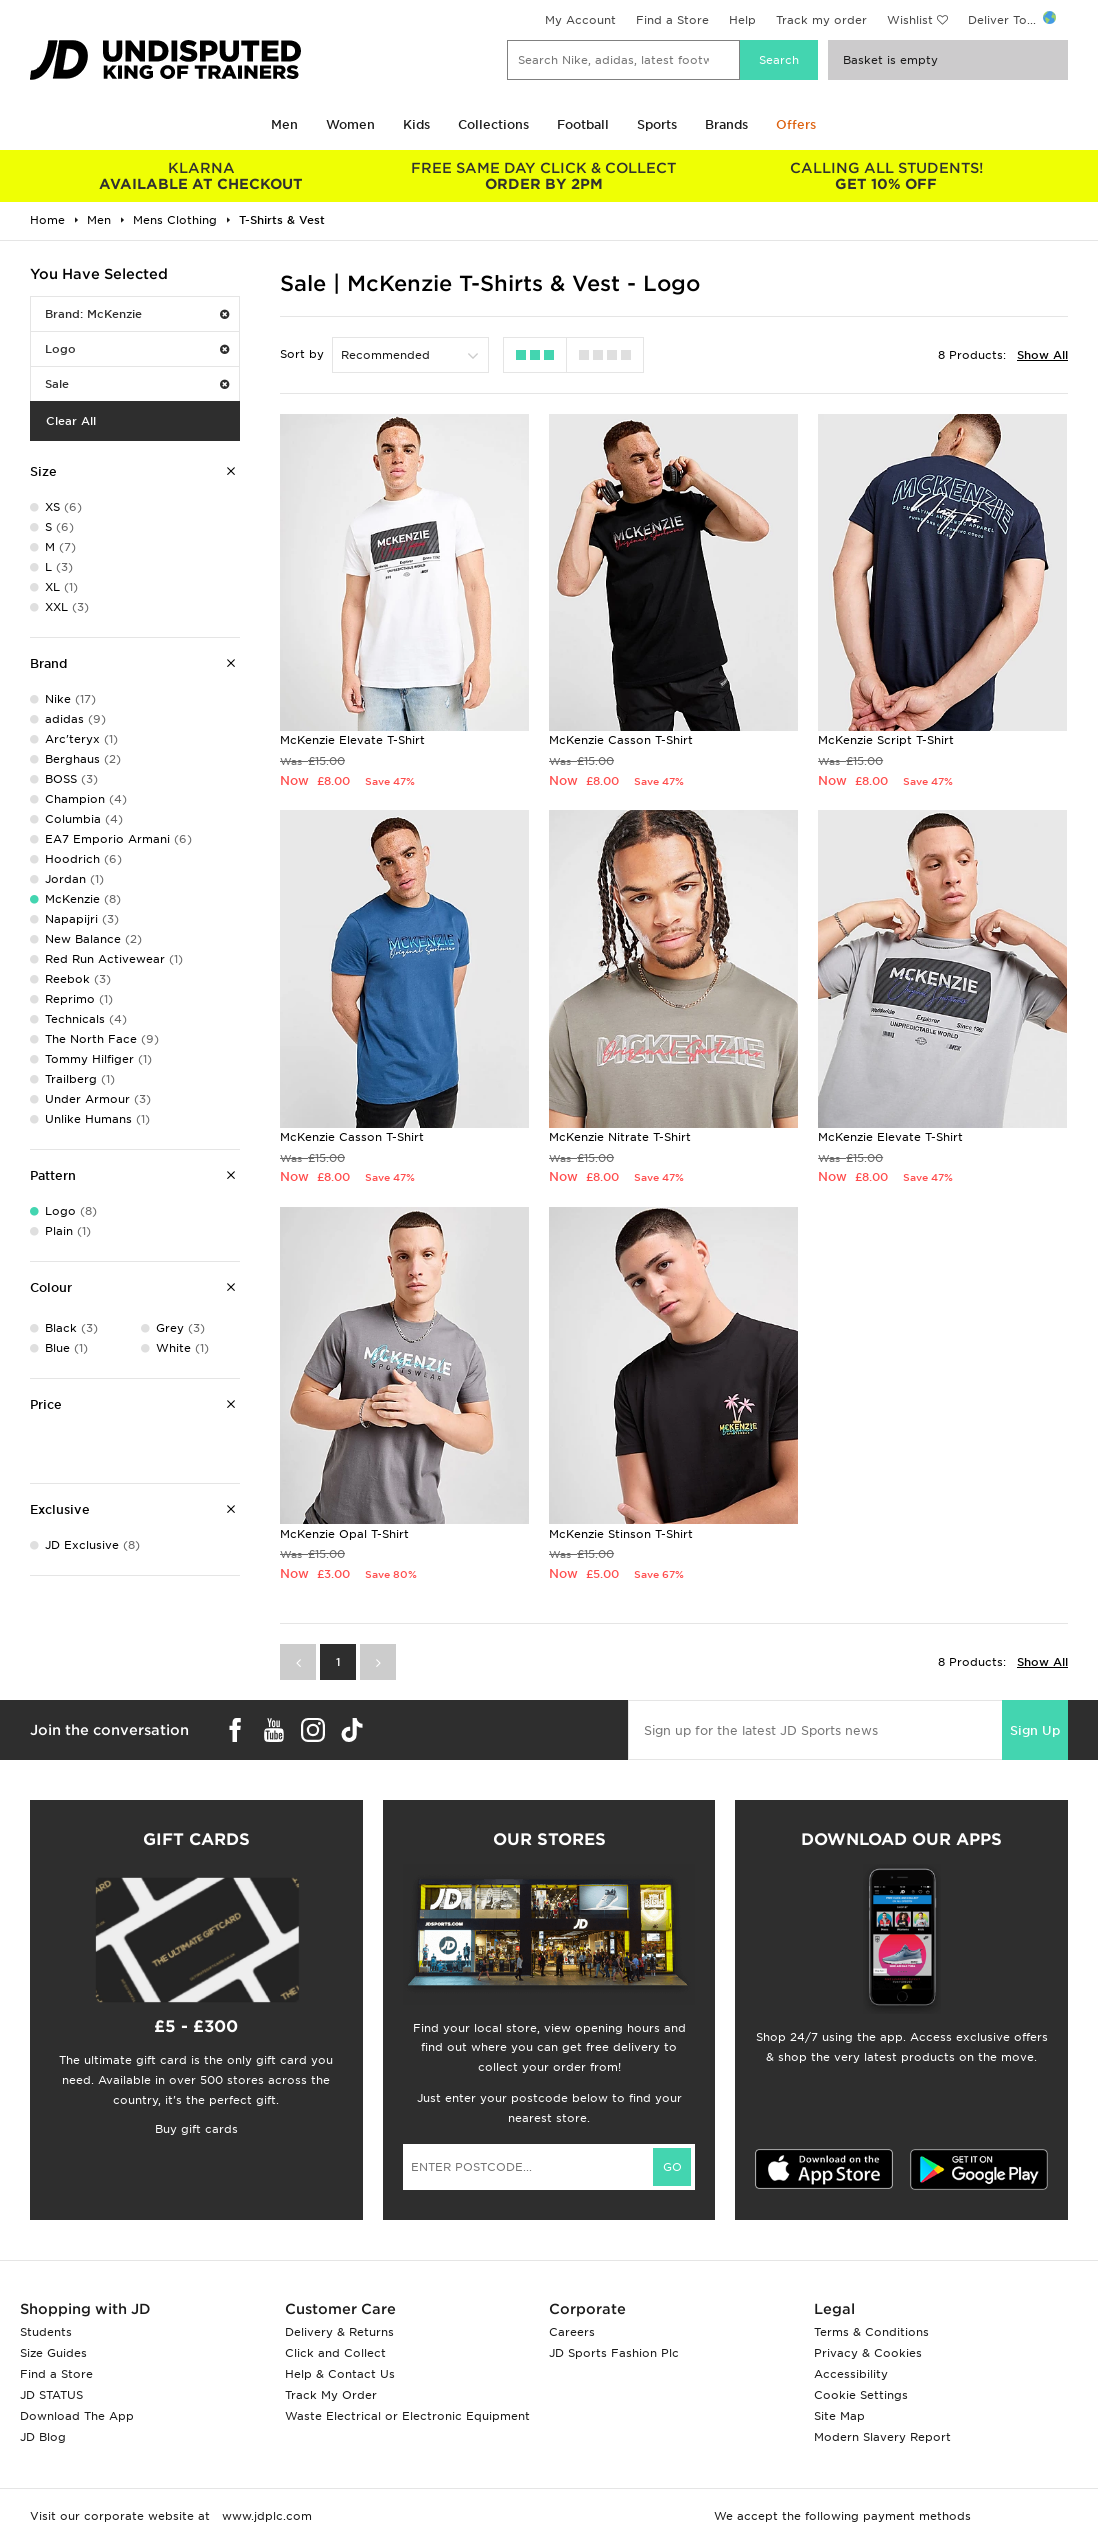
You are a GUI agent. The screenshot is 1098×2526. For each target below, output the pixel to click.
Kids (416, 124)
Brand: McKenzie (137, 314)
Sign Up (1035, 1730)
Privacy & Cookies (868, 2353)
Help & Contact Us (340, 2374)
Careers (572, 2332)
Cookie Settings (861, 2395)
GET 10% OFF (886, 176)
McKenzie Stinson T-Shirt (621, 1534)
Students (46, 2332)
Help (742, 20)
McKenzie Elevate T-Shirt (352, 740)
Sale (137, 384)
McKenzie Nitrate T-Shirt (620, 1137)
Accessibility (851, 2374)
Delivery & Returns (339, 2332)
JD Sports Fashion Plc (614, 2353)
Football (583, 124)
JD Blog (43, 2437)
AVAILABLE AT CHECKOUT (201, 176)
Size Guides (53, 2353)
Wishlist (910, 20)
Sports (657, 124)
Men (284, 124)
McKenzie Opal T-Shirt (344, 1534)
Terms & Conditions (871, 2332)
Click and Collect (335, 2353)
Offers (796, 124)
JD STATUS (51, 2395)
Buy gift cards (196, 2129)
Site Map (839, 2416)
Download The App (77, 2416)
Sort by (302, 354)
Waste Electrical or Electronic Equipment (407, 2416)
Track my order (821, 20)
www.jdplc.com (265, 2516)
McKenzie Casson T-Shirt (621, 740)
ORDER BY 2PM (544, 176)
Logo (137, 349)
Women (350, 124)
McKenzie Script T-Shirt (886, 740)
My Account (580, 20)
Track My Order (331, 2395)
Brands (726, 124)
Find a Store (672, 20)
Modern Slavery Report (882, 2437)
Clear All (71, 421)
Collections (493, 124)
